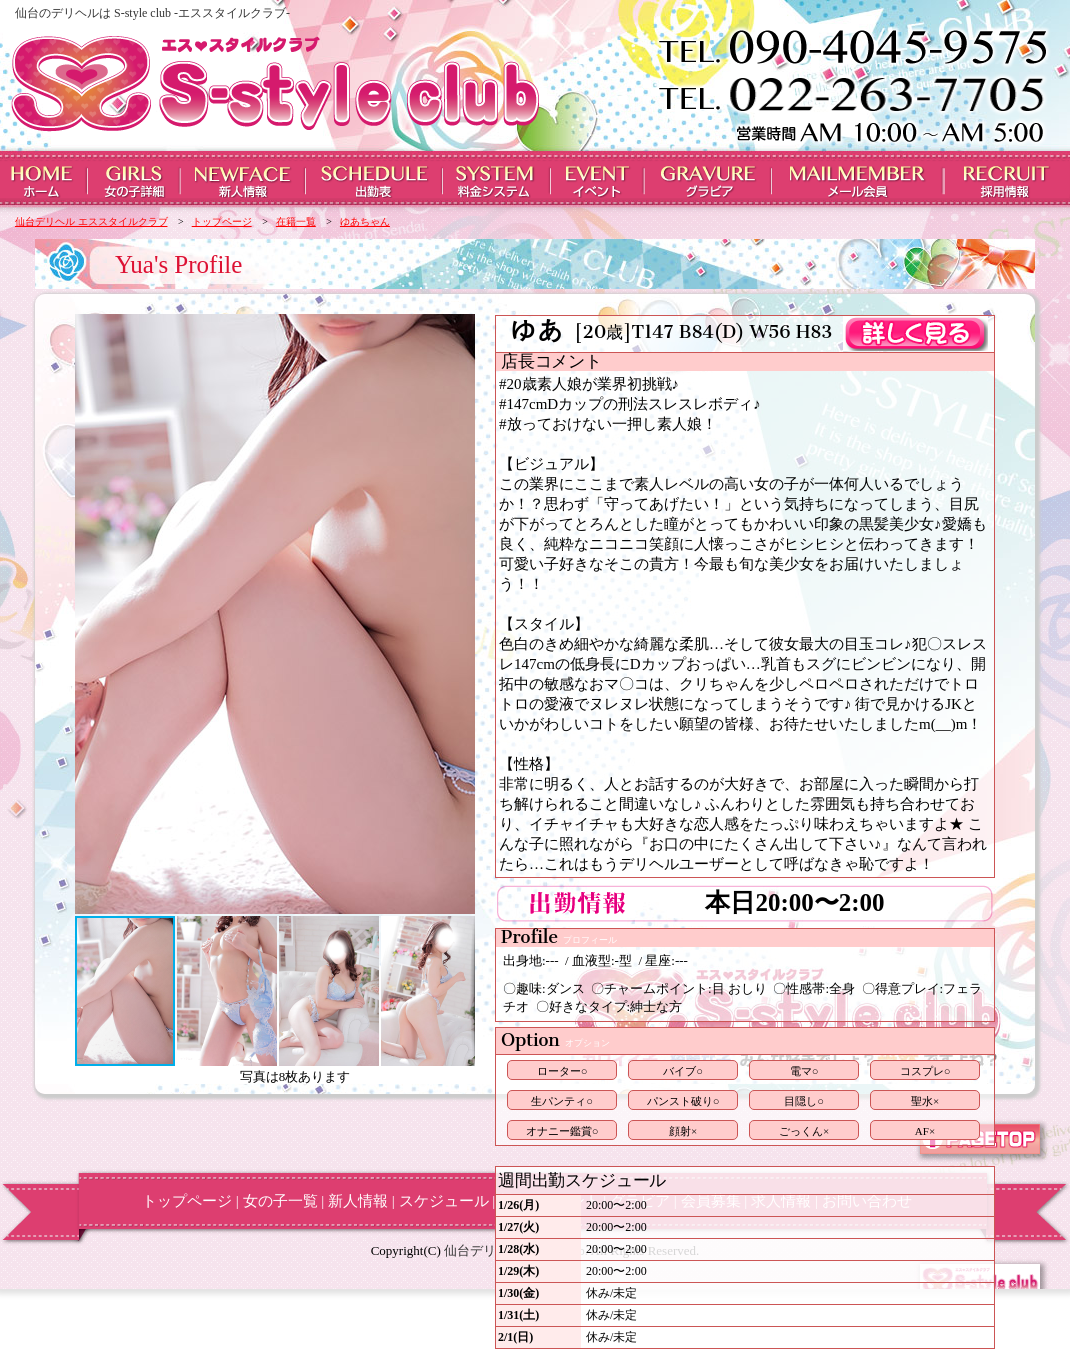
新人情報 (358, 1201)
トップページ (187, 1201)
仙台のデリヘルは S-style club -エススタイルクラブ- (152, 13)
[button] (93, 614)
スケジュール (444, 1201)
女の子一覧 (280, 1201)
